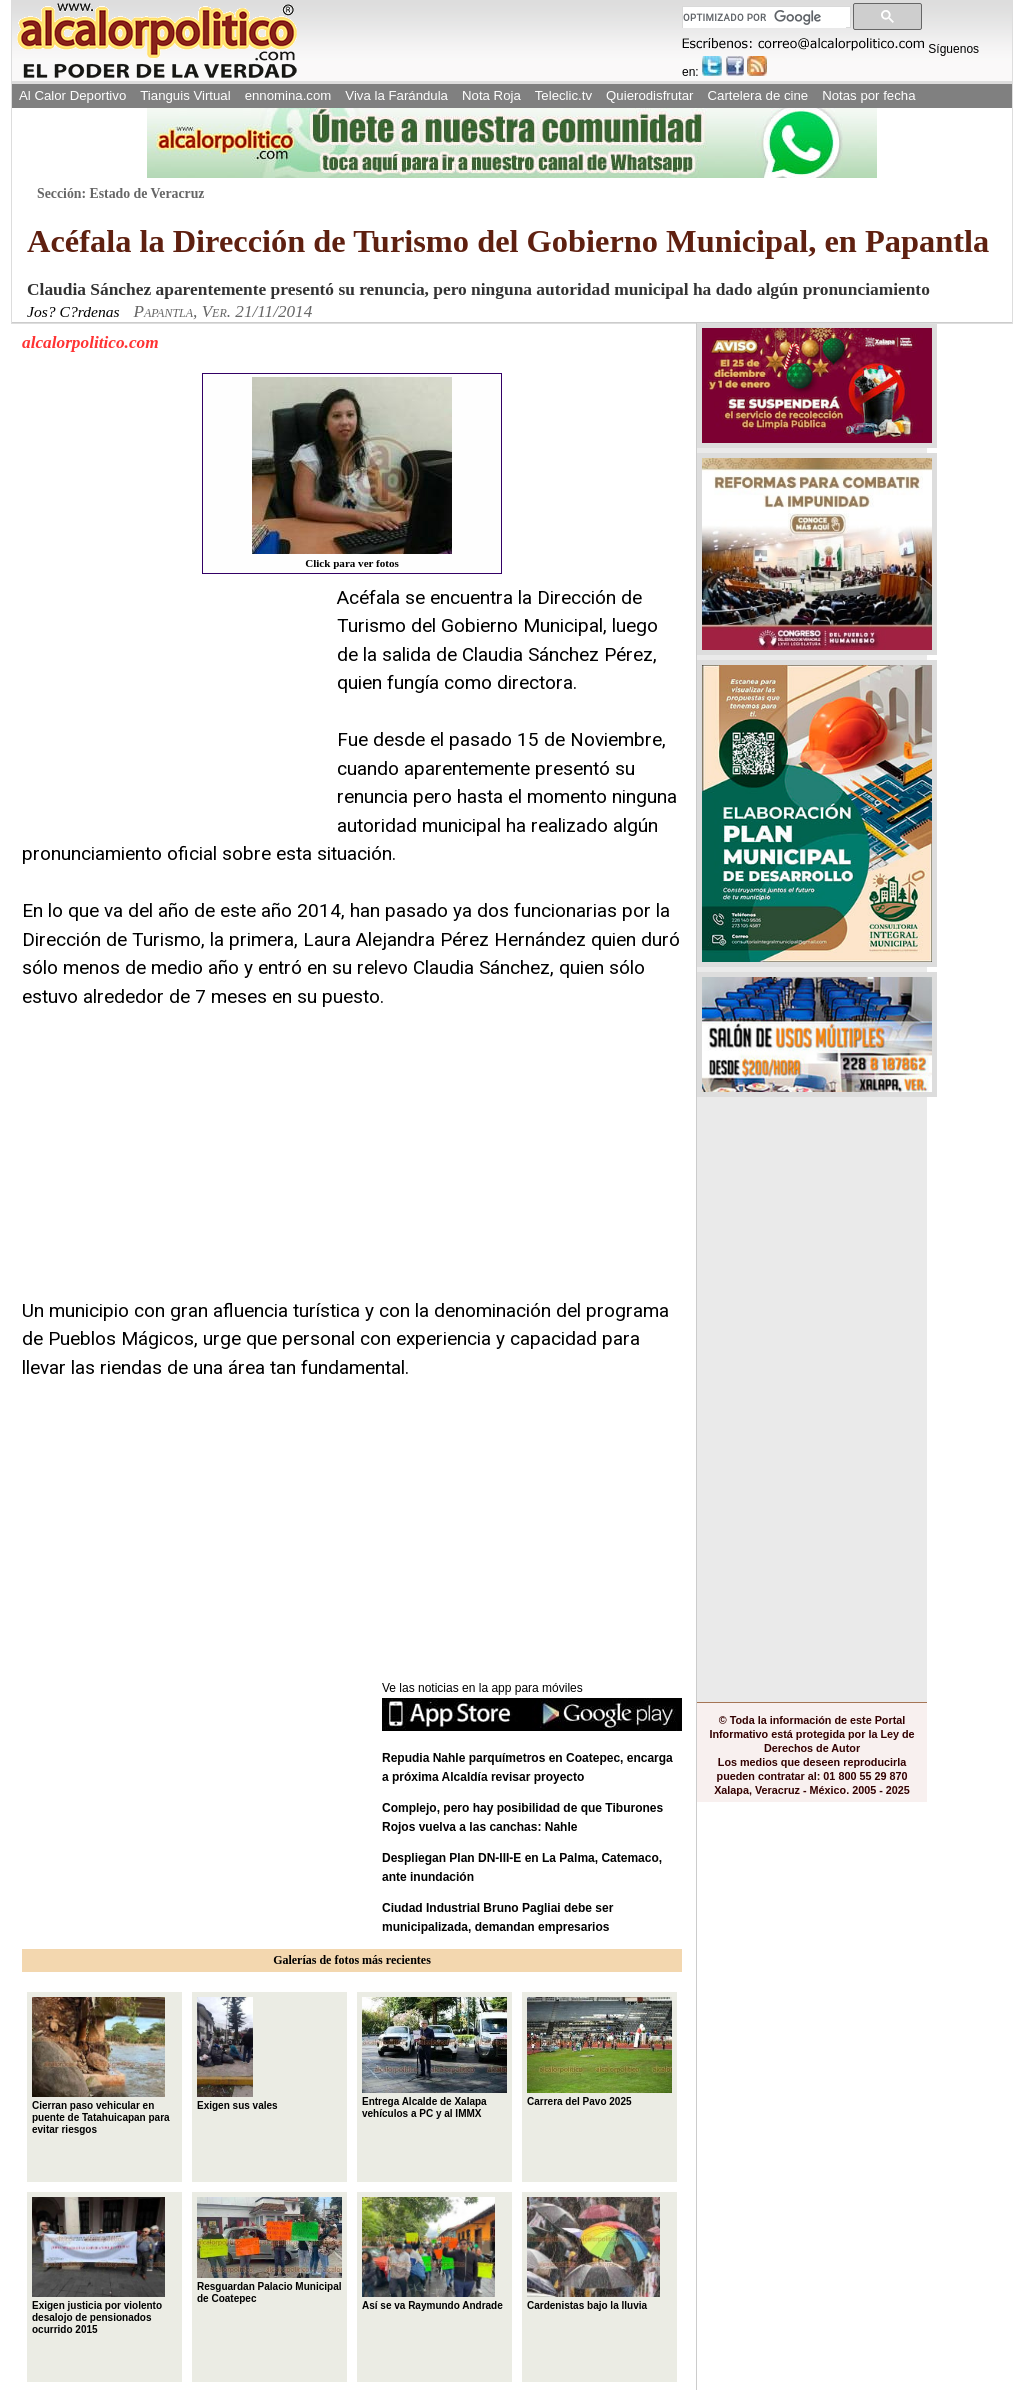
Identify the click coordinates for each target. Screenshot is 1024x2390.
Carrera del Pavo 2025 (599, 2052)
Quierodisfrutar (649, 95)
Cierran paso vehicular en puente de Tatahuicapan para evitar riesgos (101, 2066)
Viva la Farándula (396, 95)
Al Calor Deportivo (72, 95)
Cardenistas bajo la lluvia (593, 2254)
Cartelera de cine (758, 95)
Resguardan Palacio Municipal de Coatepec (269, 2251)
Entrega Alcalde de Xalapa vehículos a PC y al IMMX (434, 2058)
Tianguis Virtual (185, 95)
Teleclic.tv (563, 95)
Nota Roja (491, 95)
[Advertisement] (172, 709)
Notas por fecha (868, 95)
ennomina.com (288, 95)
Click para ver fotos (352, 473)
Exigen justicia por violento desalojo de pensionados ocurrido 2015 (98, 2266)
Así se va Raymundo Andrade (432, 2254)
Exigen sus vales (237, 2054)
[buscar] (764, 17)
